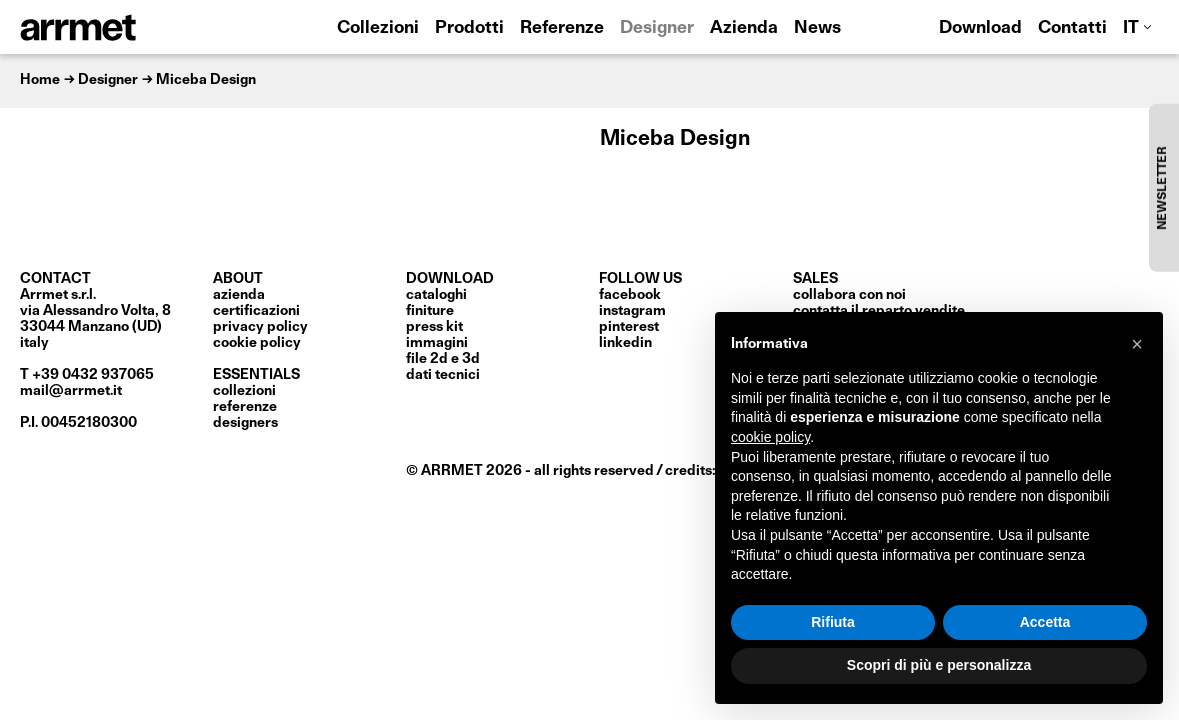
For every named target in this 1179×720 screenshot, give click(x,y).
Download (980, 28)
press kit (434, 327)
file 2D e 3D (443, 359)
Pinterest (629, 327)
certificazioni (256, 311)
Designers (245, 423)
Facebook (630, 295)
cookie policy (257, 343)
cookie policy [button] (770, 437)
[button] (1137, 344)
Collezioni (378, 28)
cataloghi (436, 295)
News (817, 28)
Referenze (562, 28)
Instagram (632, 311)
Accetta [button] (1045, 622)
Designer (657, 28)
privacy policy (260, 327)
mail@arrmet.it (71, 391)
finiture (430, 311)
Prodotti (469, 28)
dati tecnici (443, 375)
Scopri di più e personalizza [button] (939, 665)
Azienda (744, 28)
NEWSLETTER (1163, 187)
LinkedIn (625, 343)
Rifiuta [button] (833, 622)
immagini (437, 343)
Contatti (1072, 28)
